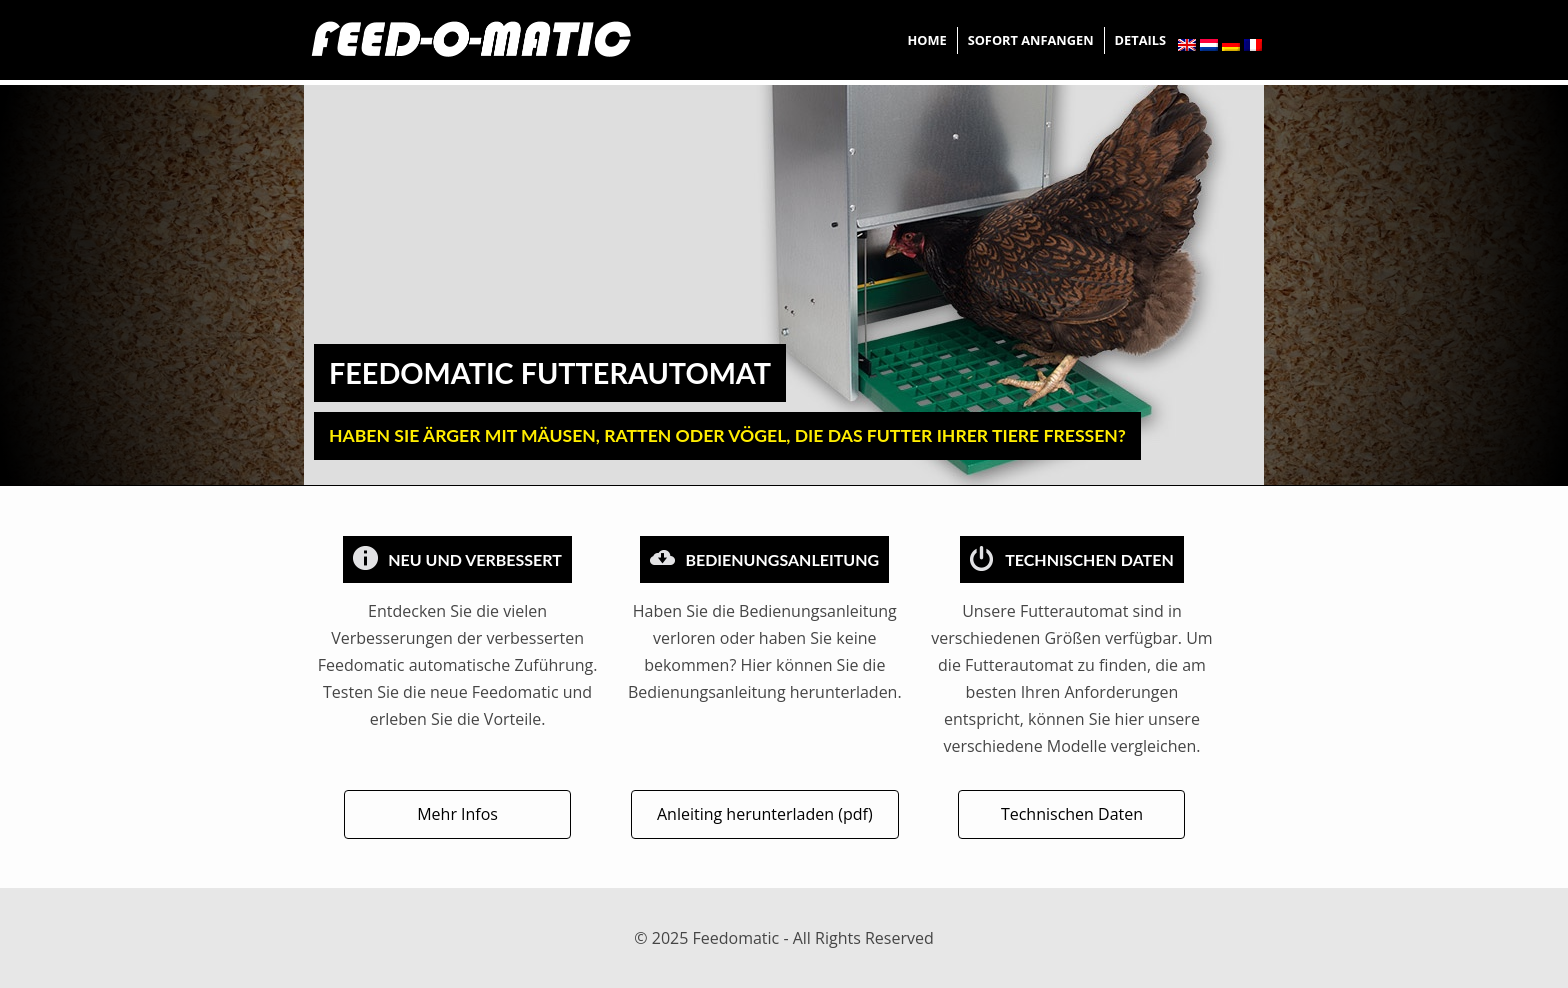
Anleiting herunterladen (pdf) (765, 814)
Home (926, 40)
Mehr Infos (457, 814)
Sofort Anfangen (1031, 40)
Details (1140, 40)
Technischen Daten (1072, 814)
